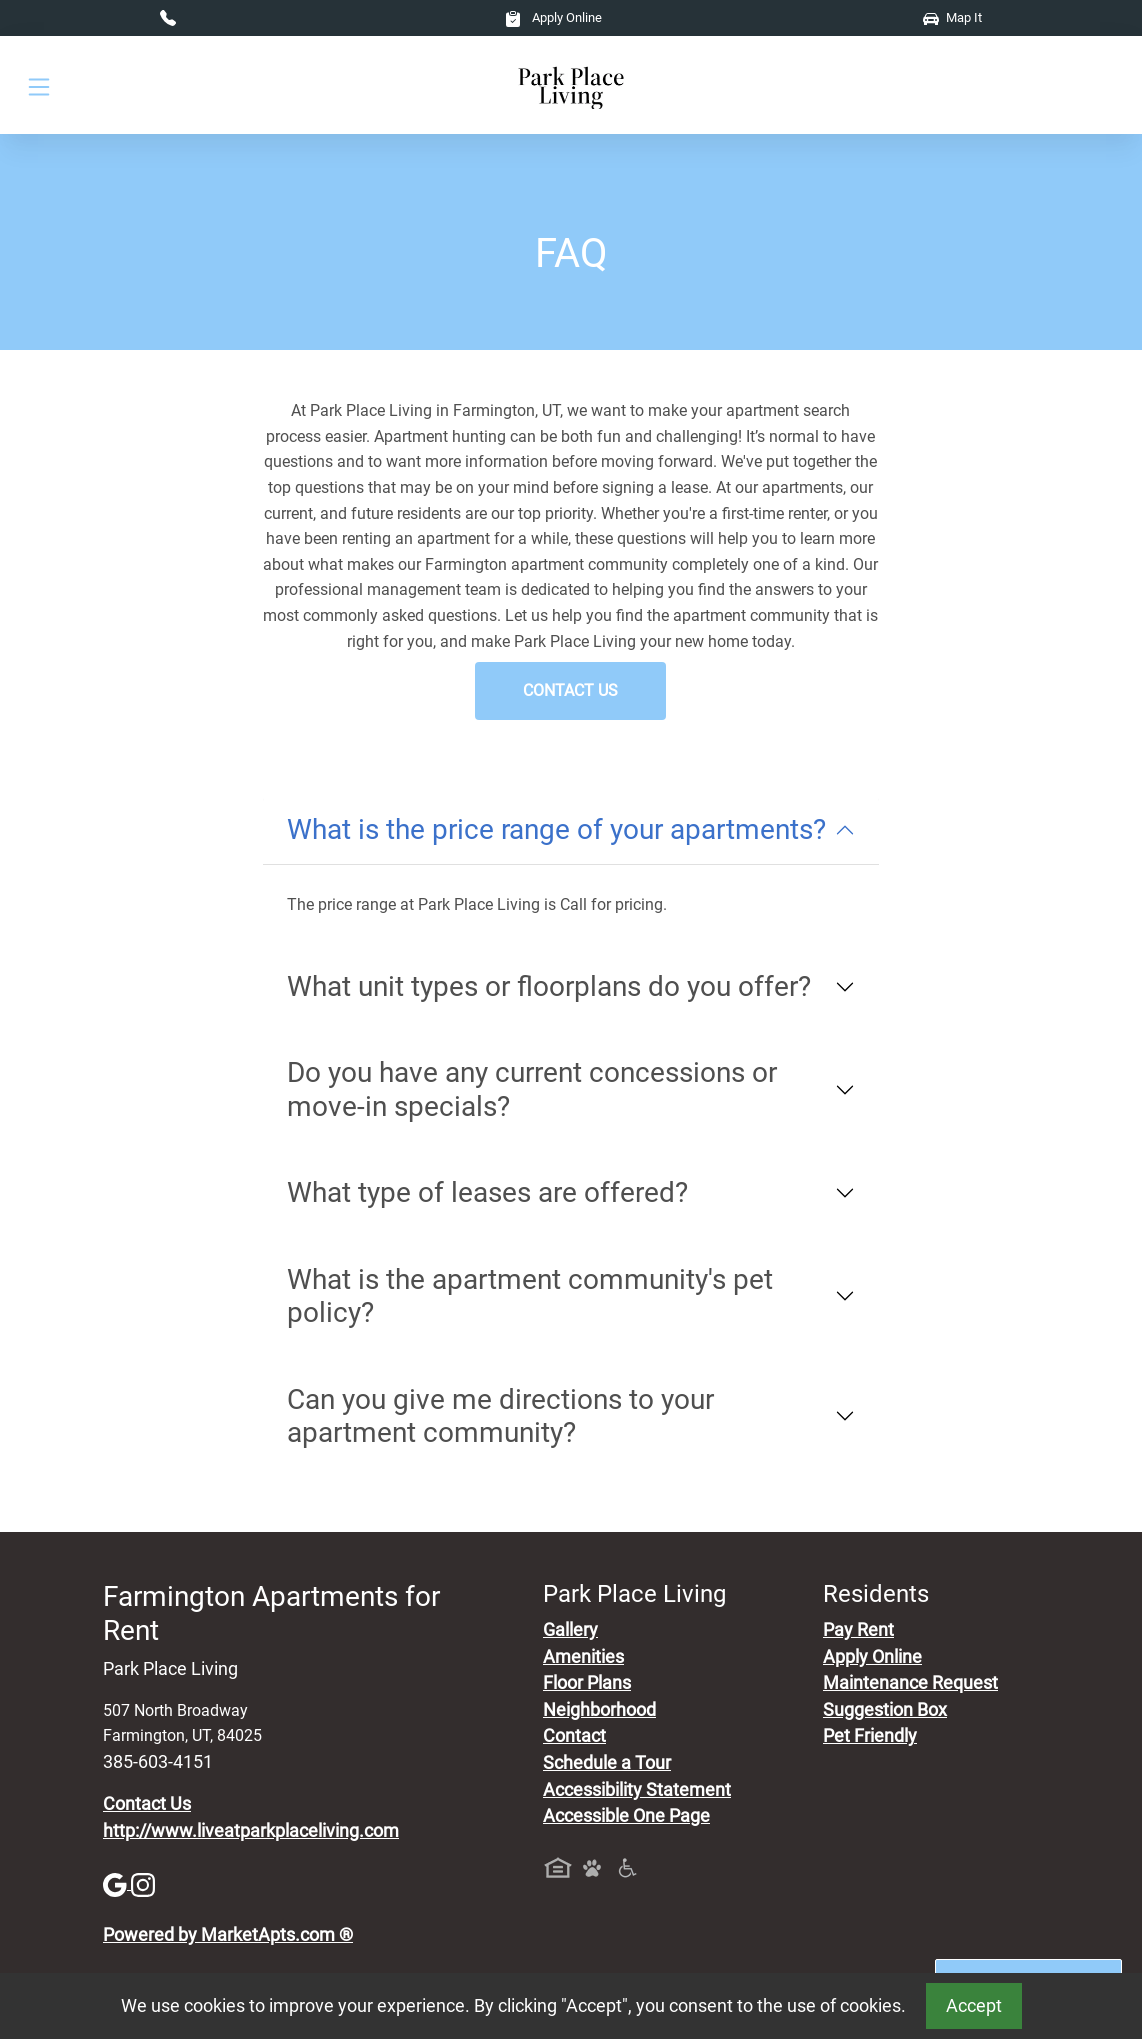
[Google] (117, 1883)
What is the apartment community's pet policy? (530, 1296)
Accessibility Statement (637, 1790)
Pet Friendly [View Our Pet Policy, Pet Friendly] (870, 1736)
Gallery (570, 1630)
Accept (974, 2006)
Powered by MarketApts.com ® (228, 1935)
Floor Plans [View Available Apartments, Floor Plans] (587, 1683)
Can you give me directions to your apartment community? (500, 1416)
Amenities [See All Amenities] (583, 1657)
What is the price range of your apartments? (556, 829)
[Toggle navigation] (39, 85)
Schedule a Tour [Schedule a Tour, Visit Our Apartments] (607, 1763)
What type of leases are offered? (487, 1192)
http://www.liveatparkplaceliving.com (251, 1831)
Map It (952, 17)
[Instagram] (143, 1883)
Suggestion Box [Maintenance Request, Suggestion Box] (885, 1710)
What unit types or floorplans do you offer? (549, 986)
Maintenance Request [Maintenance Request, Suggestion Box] (910, 1683)
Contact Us (570, 690)
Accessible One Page (626, 1816)
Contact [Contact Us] (574, 1736)
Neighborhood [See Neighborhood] (599, 1710)
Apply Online (553, 17)
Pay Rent (858, 1630)
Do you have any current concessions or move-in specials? (532, 1089)
